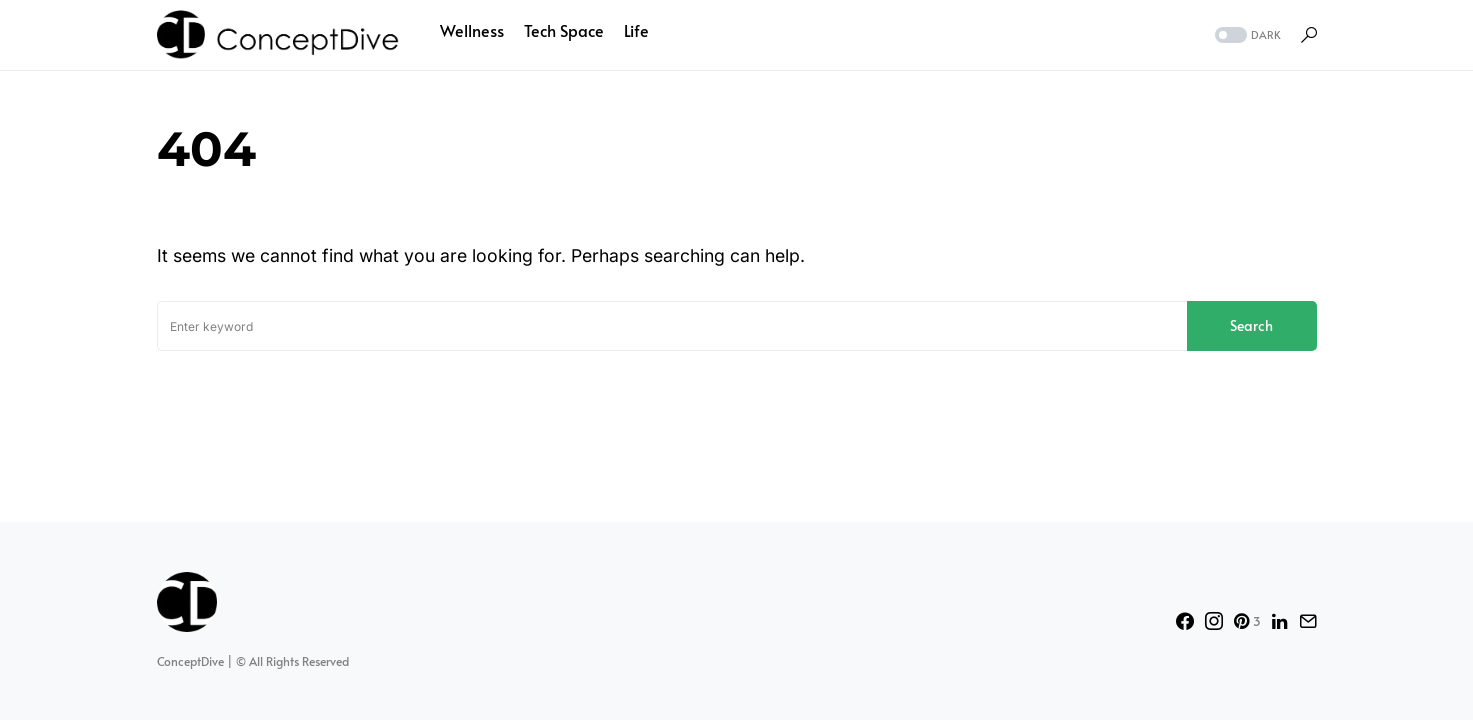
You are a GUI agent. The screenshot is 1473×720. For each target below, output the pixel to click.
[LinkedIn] (1279, 621)
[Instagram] (1214, 621)
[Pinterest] (1247, 621)
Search (1251, 325)
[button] (1246, 35)
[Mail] (1308, 621)
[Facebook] (1185, 621)
